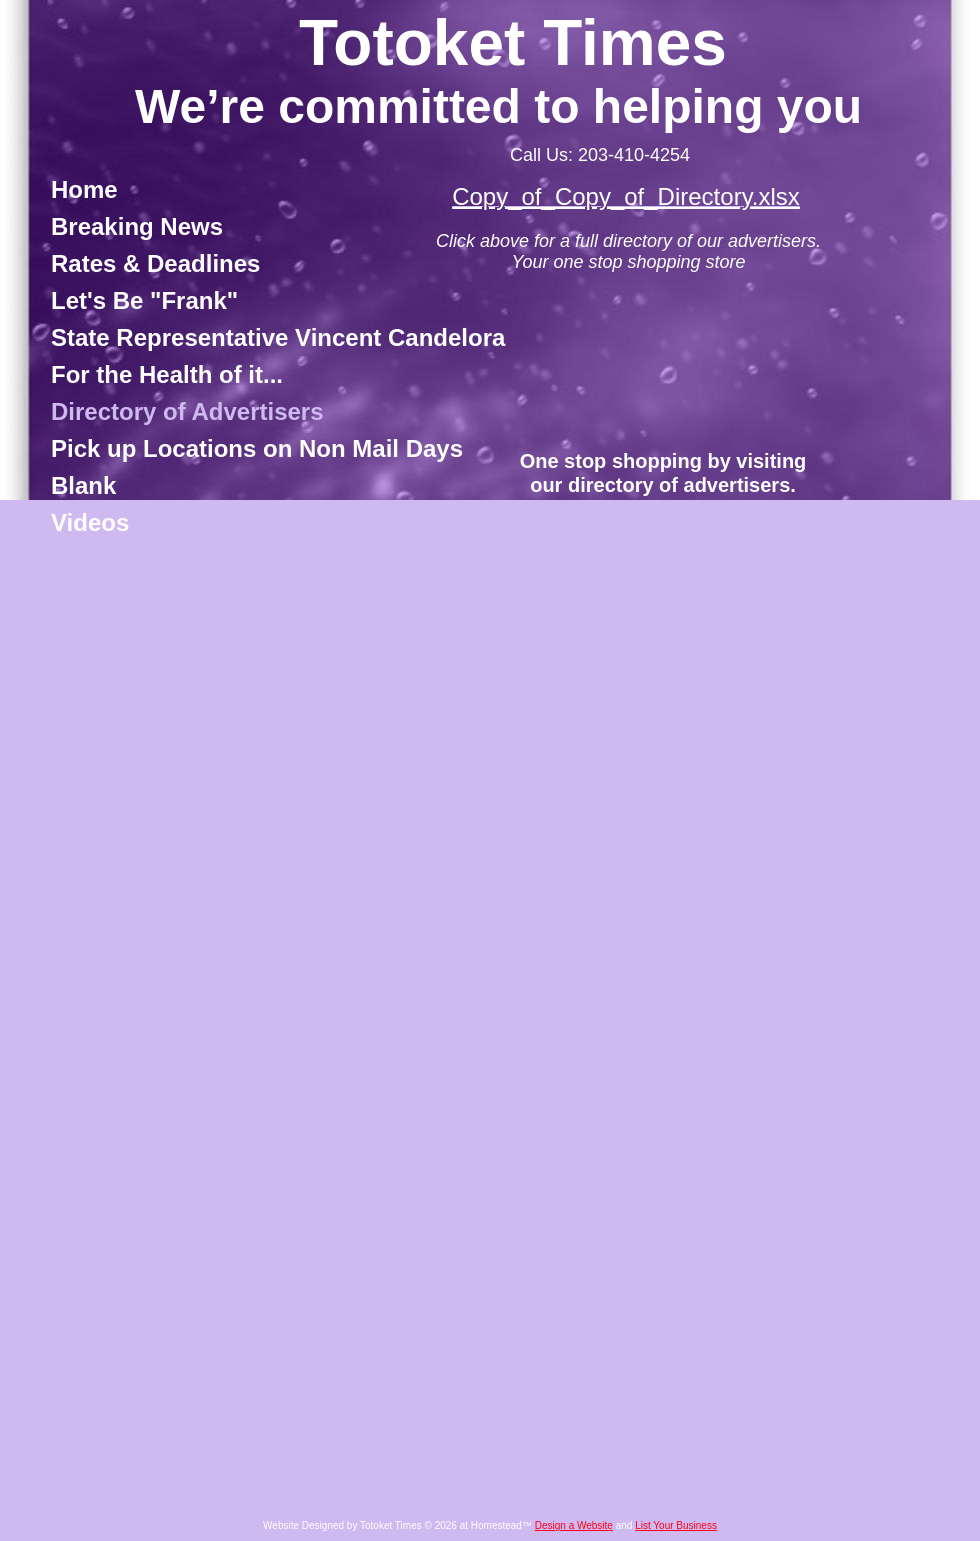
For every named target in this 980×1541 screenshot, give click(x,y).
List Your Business (676, 1525)
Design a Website (574, 1525)
